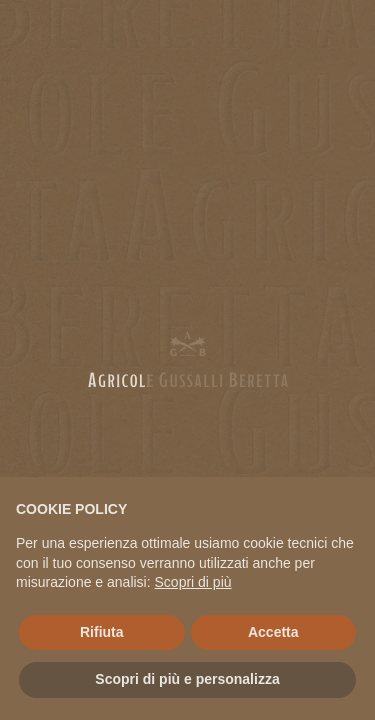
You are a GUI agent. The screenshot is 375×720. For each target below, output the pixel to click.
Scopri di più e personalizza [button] (187, 679)
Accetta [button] (273, 632)
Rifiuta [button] (102, 632)
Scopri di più (193, 582)
